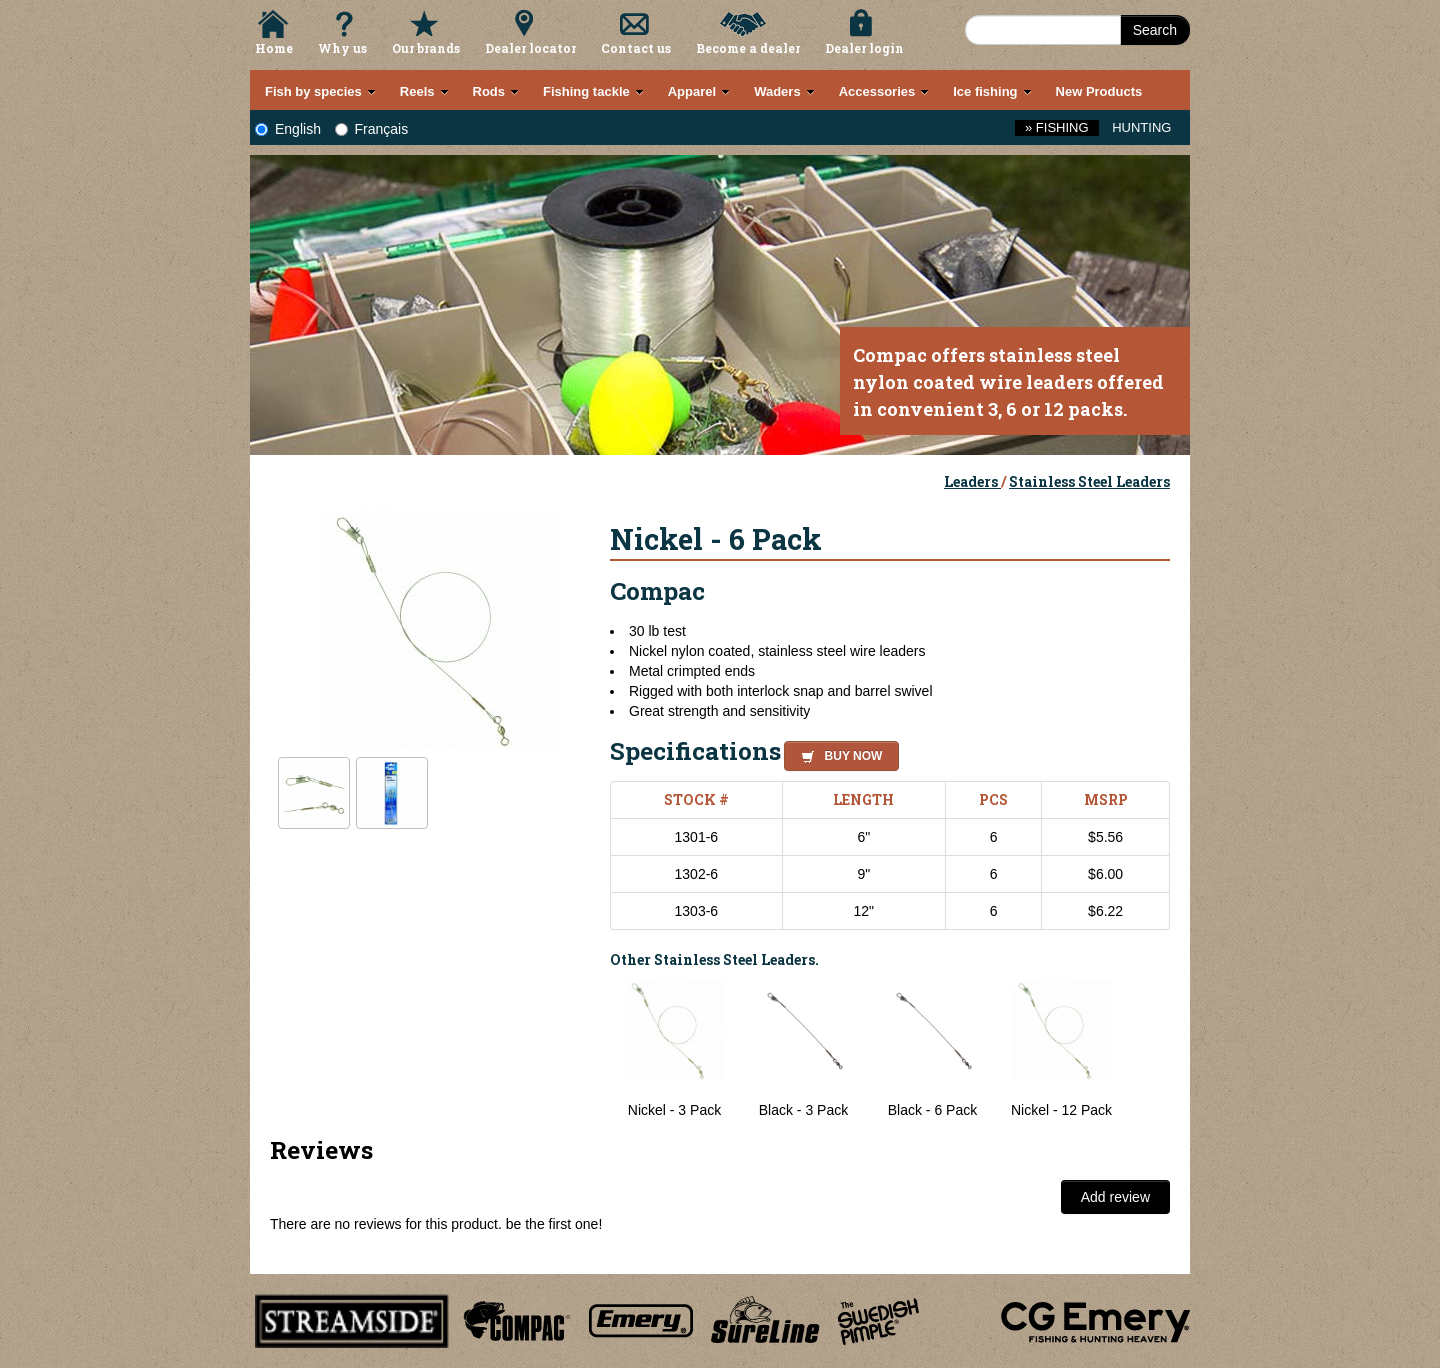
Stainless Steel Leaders (1089, 481)
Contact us (636, 48)
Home (274, 48)
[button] (837, 753)
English (288, 129)
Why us (342, 48)
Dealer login (864, 48)
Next (1150, 1050)
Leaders (972, 481)
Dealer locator (530, 48)
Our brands (426, 48)
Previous (595, 1050)
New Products (1099, 91)
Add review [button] (1115, 1197)
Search (1155, 30)
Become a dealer (748, 48)
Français (372, 129)
